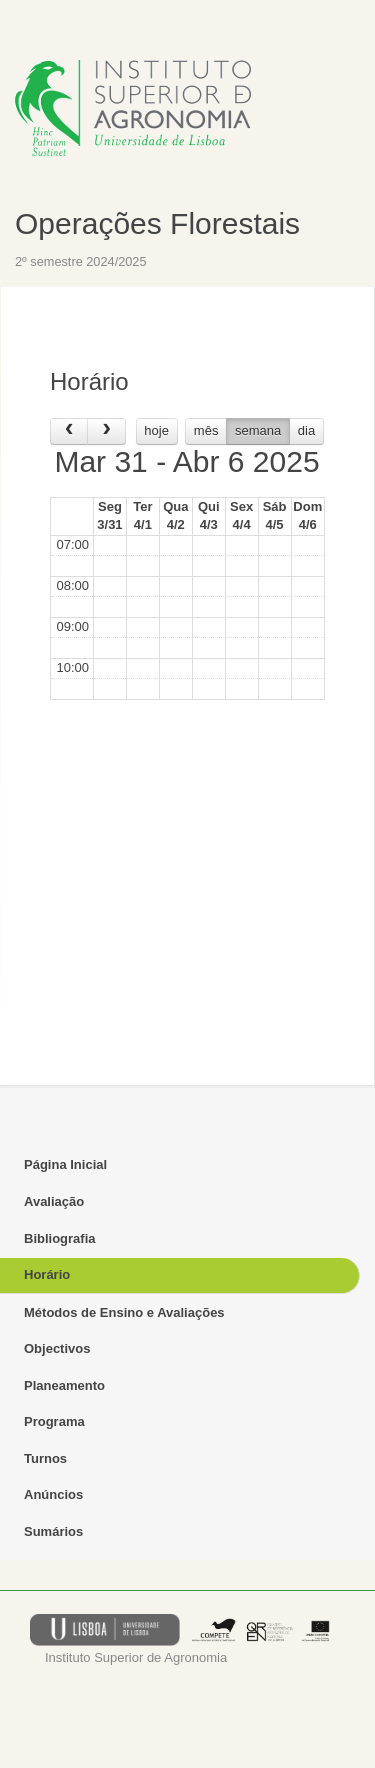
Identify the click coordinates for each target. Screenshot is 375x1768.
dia (306, 430)
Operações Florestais (157, 223)
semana (258, 430)
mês (206, 430)
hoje (156, 430)
